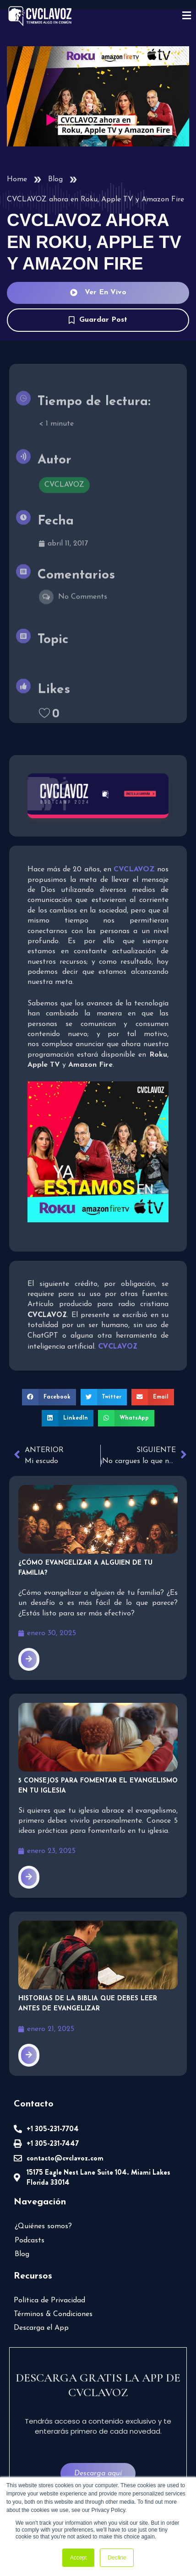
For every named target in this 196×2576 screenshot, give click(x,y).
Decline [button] (117, 2557)
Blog (55, 179)
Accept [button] (78, 2557)
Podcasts (29, 2240)
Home (17, 179)
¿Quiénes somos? (43, 2226)
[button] (49, 1397)
